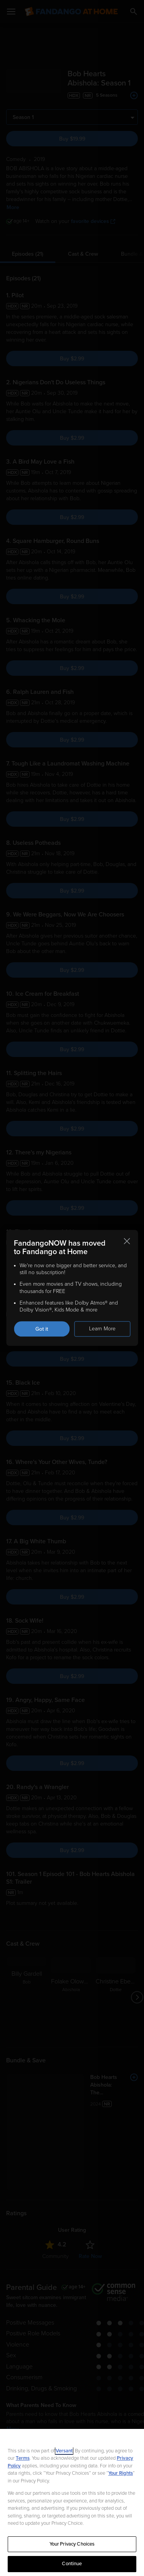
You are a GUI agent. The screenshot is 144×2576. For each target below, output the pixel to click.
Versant (64, 2451)
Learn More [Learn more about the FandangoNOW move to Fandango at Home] (102, 1328)
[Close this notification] (127, 1241)
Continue (72, 2564)
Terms (23, 2458)
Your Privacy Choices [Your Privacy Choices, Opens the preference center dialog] (72, 2544)
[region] (72, 2502)
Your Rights (120, 2473)
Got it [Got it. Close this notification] (41, 1329)
